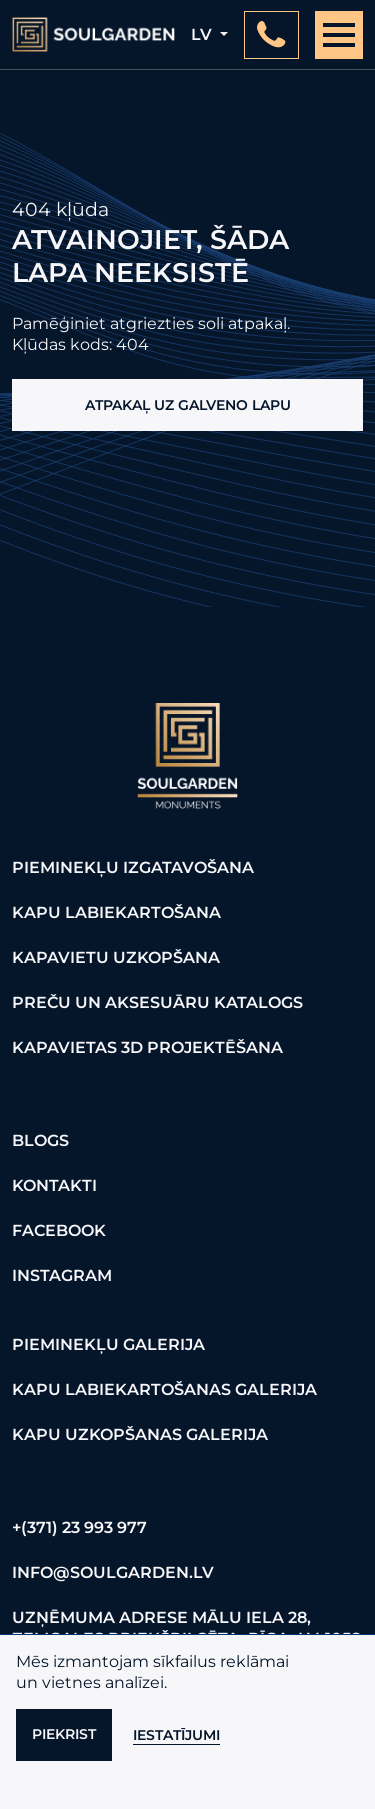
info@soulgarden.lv (113, 1572)
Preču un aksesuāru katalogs (157, 1002)
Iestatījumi (176, 1735)
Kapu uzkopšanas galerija (140, 1434)
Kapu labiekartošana (116, 912)
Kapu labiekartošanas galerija (164, 1389)
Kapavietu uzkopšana (116, 957)
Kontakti (54, 1185)
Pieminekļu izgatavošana (133, 867)
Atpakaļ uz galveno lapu (188, 405)
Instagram (62, 1275)
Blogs (40, 1140)
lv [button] (203, 34)
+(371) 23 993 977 (79, 1527)
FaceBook (59, 1230)
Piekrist (64, 1734)
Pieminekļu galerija (108, 1344)
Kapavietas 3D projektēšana (147, 1047)
